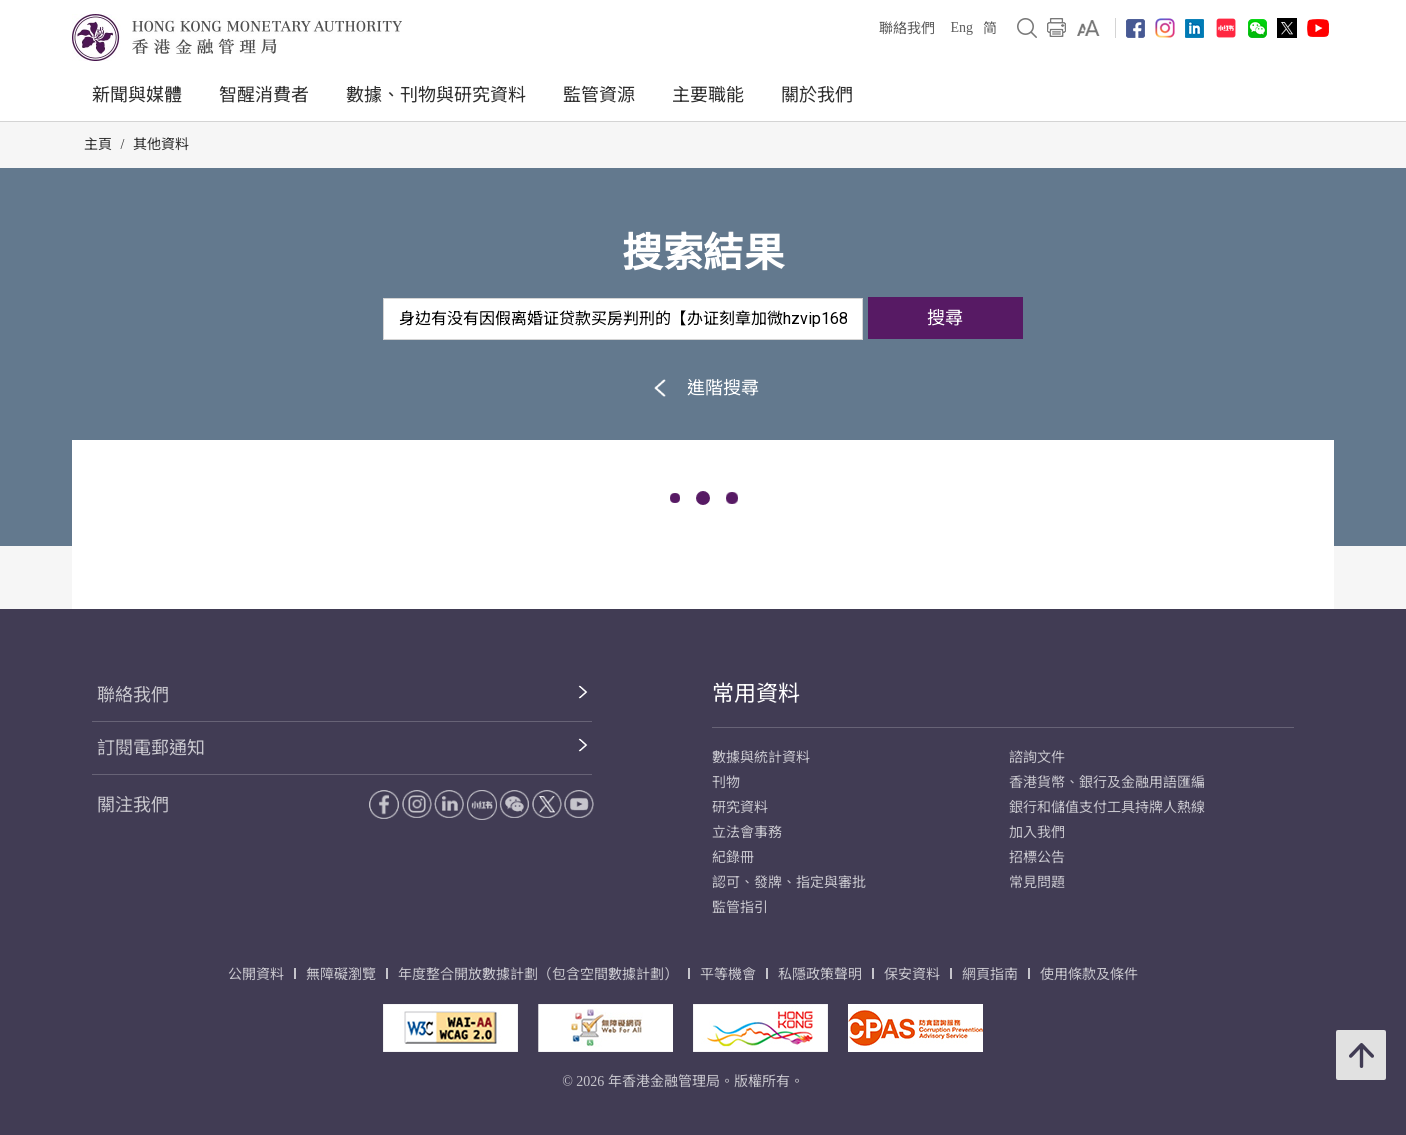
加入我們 (1037, 832)
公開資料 (256, 974)
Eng (961, 27)
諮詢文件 (1037, 757)
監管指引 (740, 907)
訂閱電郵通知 (151, 748)
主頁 (98, 144)
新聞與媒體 (137, 95)
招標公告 (1037, 857)
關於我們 (817, 95)
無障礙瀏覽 (341, 974)
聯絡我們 (907, 28)
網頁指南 (990, 974)
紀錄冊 (733, 857)
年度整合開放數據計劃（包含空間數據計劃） (538, 974)
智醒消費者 (264, 95)
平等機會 (728, 974)
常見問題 (1037, 882)
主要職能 (708, 95)
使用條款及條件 (1089, 974)
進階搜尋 (703, 387)
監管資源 (599, 95)
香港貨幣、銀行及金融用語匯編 (1107, 782)
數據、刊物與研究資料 (436, 95)
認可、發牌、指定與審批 (789, 882)
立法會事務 (747, 832)
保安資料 (912, 974)
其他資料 (161, 144)
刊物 (726, 782)
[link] (1088, 28)
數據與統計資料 (761, 757)
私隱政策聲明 (820, 974)
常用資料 (756, 693)
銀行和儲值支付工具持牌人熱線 (1107, 807)
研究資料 (740, 807)
